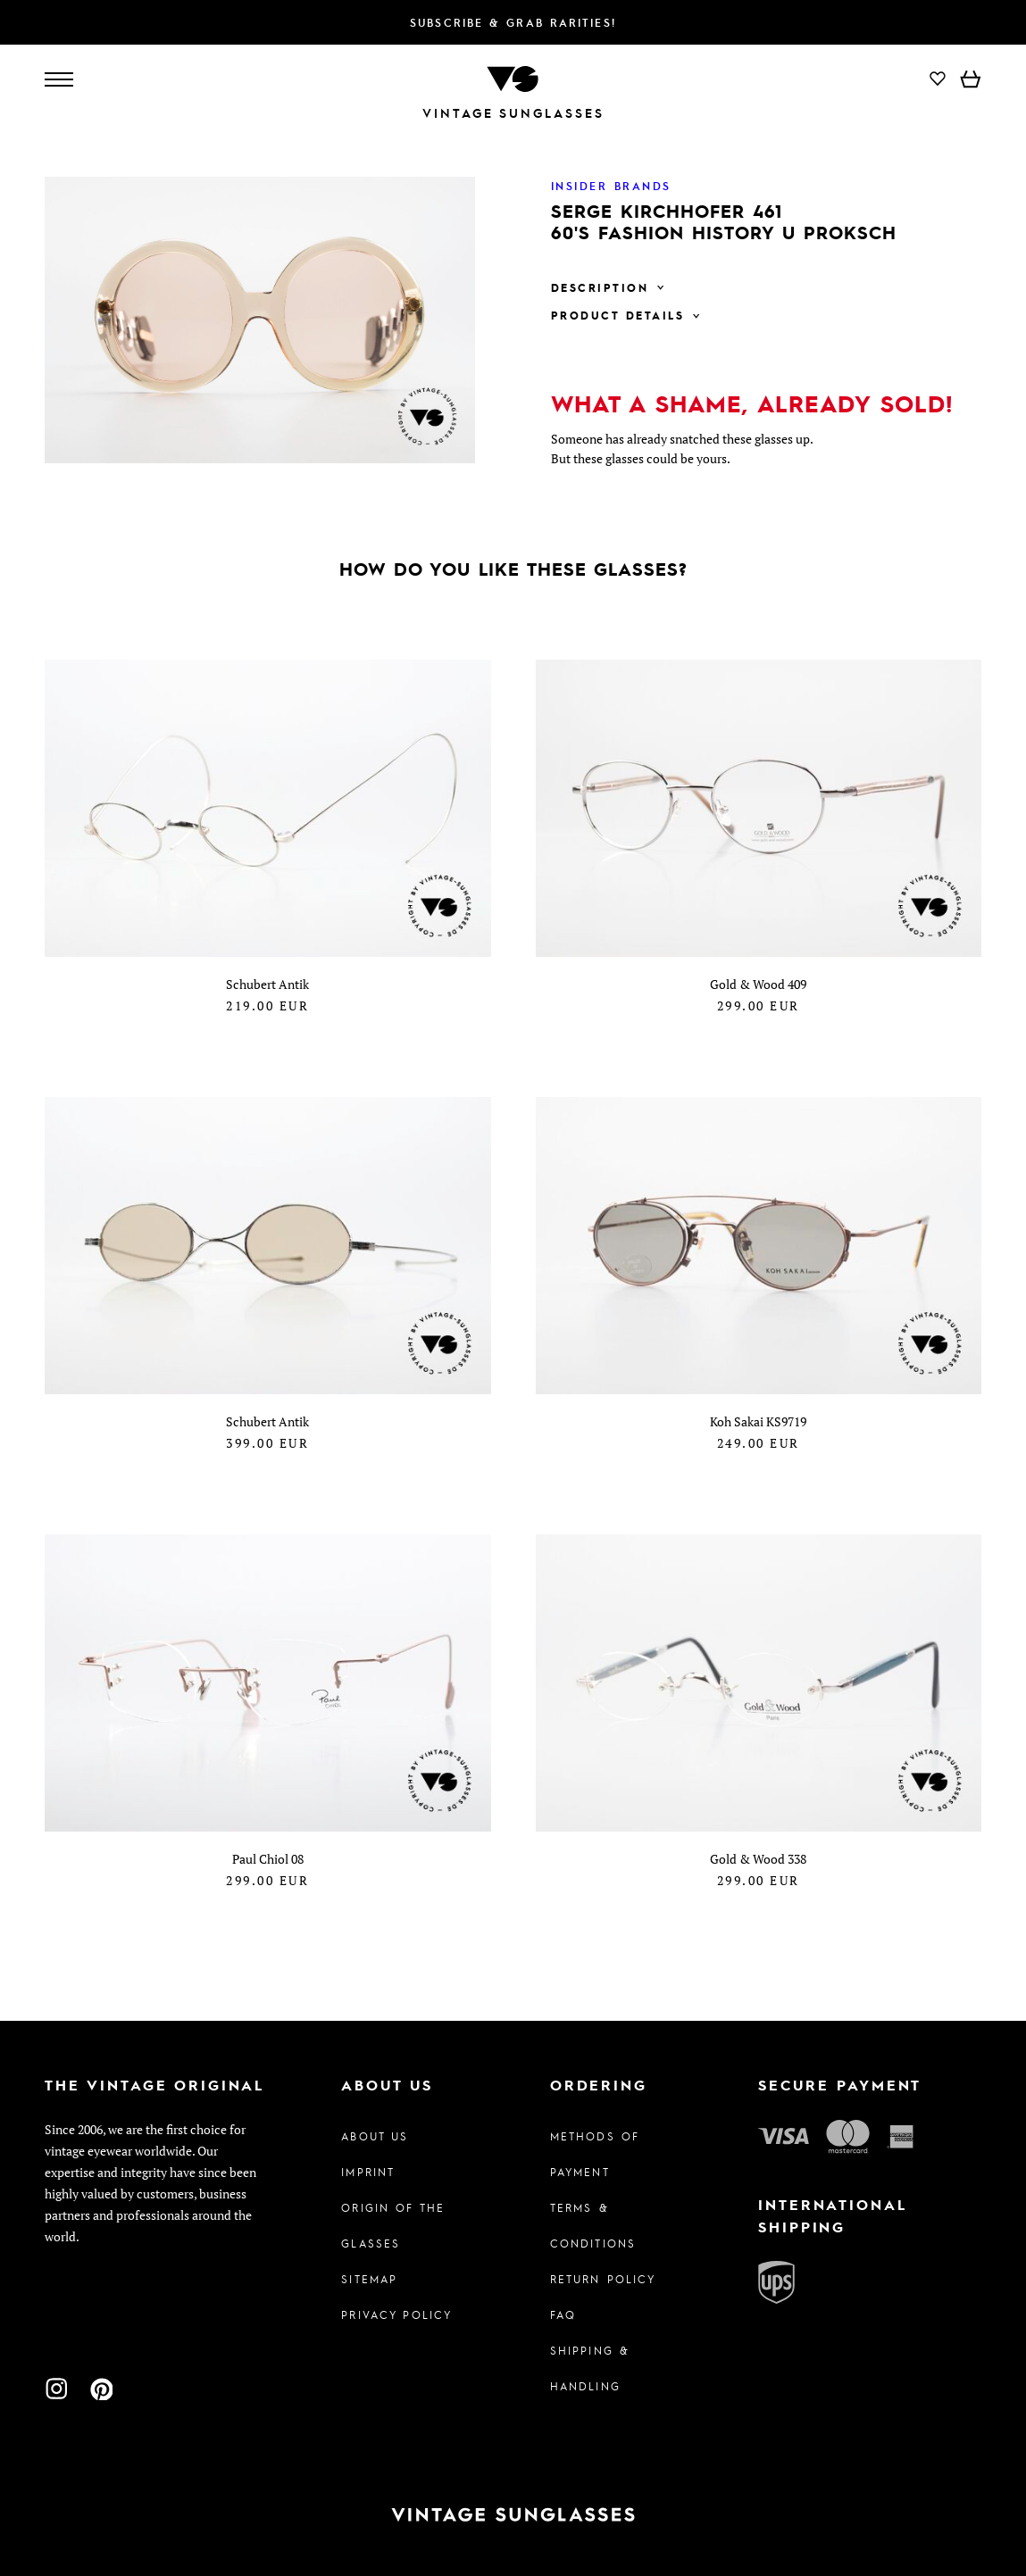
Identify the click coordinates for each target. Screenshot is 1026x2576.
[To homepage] (512, 77)
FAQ (563, 2314)
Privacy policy (396, 2314)
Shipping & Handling (590, 2368)
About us (374, 2136)
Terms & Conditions (593, 2225)
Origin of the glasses (393, 2225)
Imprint (368, 2172)
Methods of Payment (594, 2154)
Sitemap (369, 2279)
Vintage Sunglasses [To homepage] (513, 113)
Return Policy (603, 2279)
